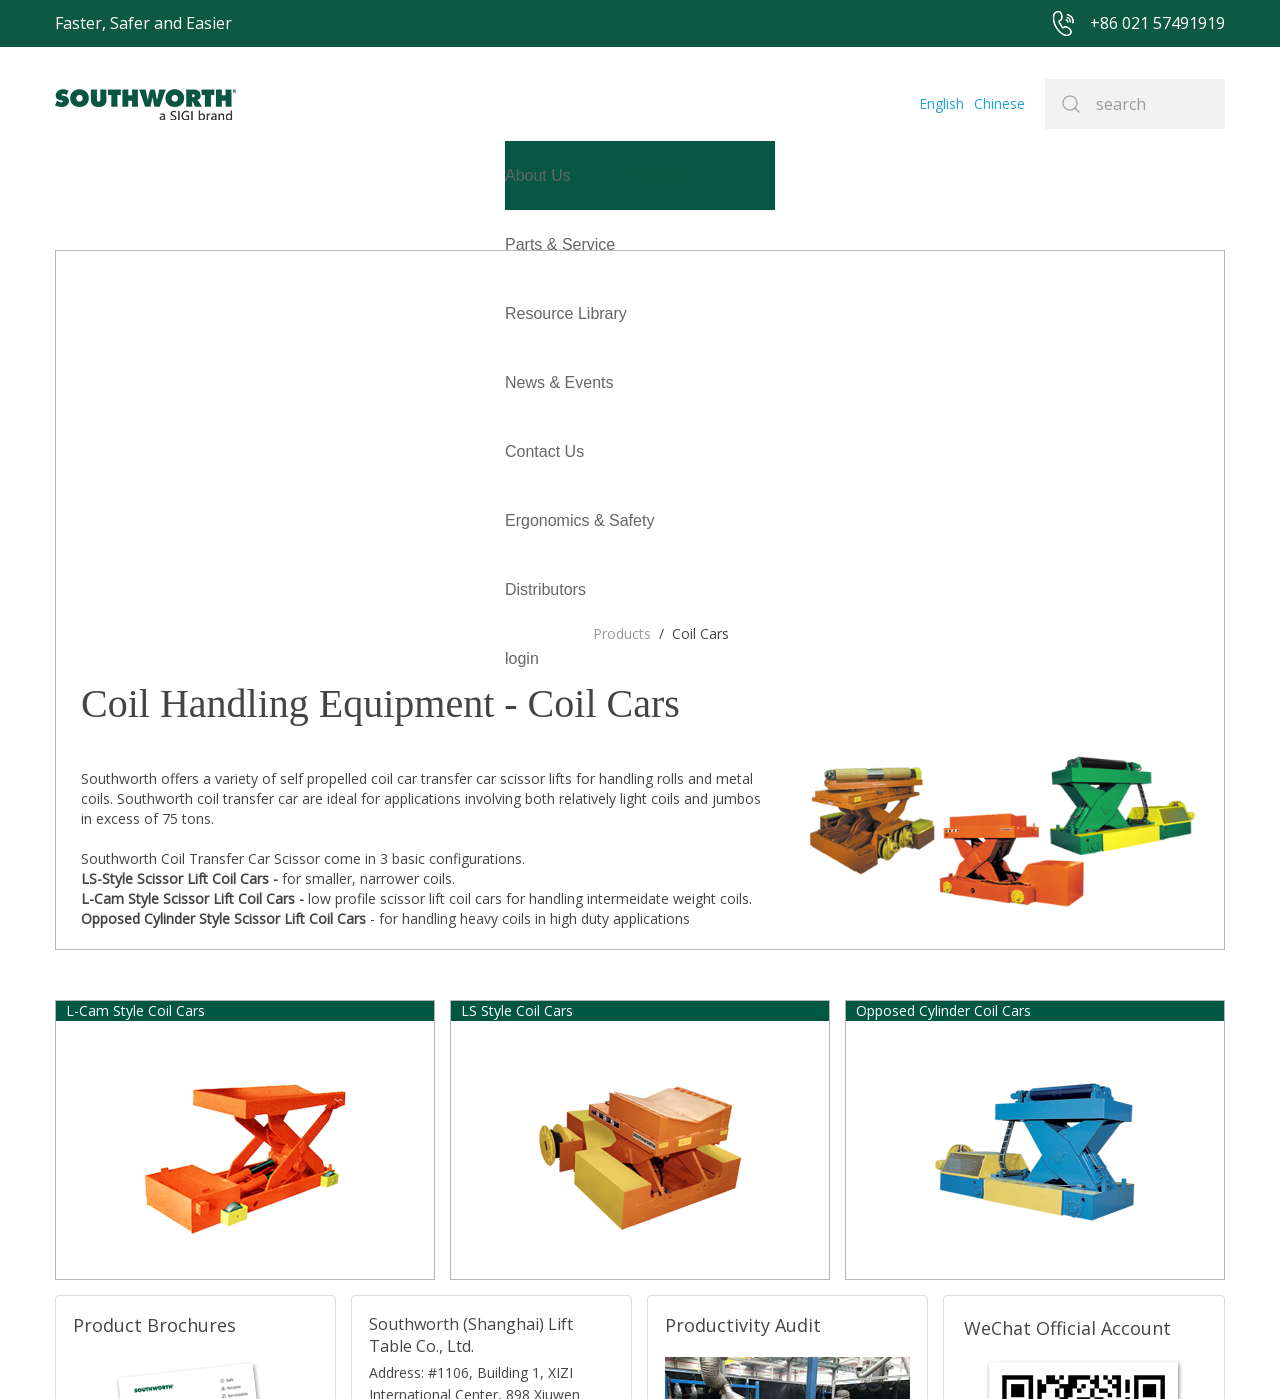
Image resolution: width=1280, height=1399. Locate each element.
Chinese (1002, 103)
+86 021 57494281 (525, 1353)
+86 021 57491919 (375, 1353)
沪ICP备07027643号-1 (714, 1353)
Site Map (613, 1353)
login (72, 313)
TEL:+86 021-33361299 (437, 1129)
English (948, 103)
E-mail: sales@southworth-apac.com (472, 1104)
